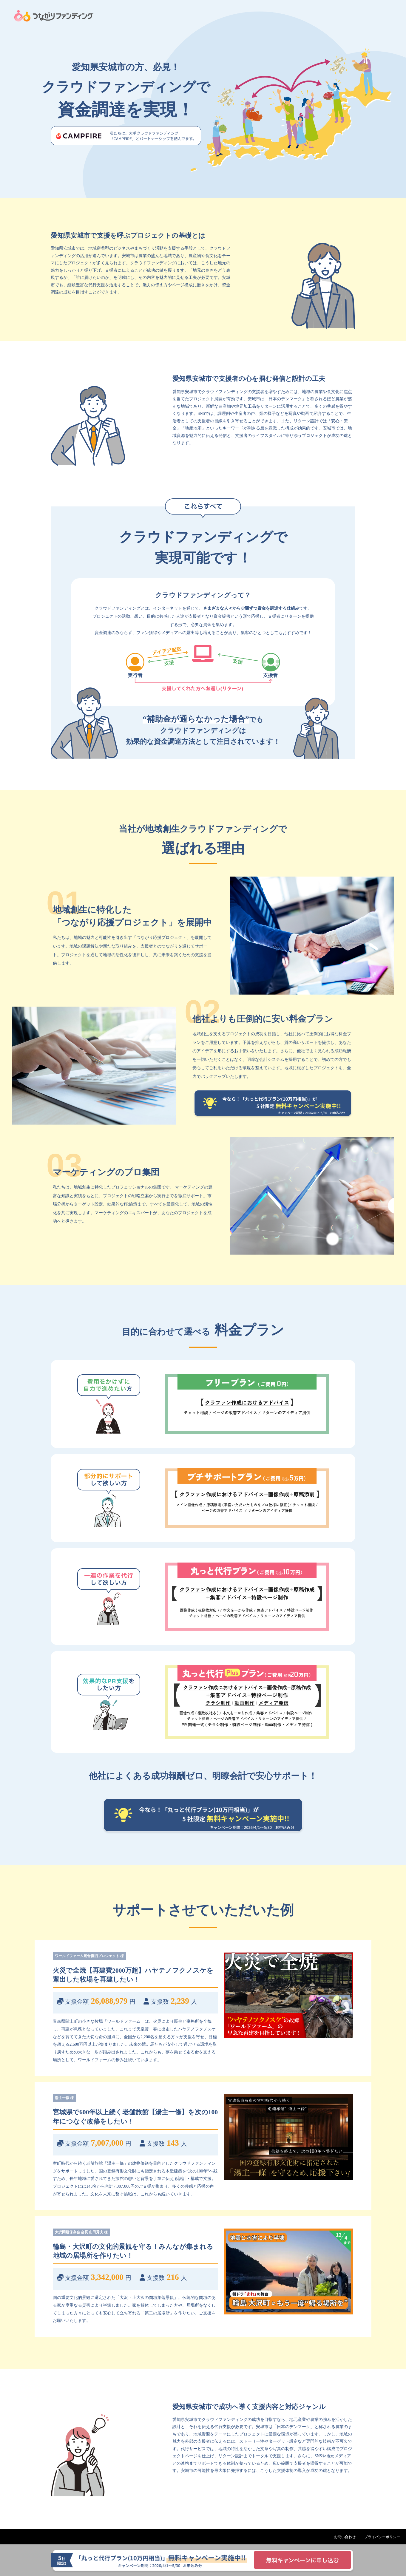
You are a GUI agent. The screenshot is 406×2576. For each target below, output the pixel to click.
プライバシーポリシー (382, 2537)
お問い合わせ (345, 2537)
